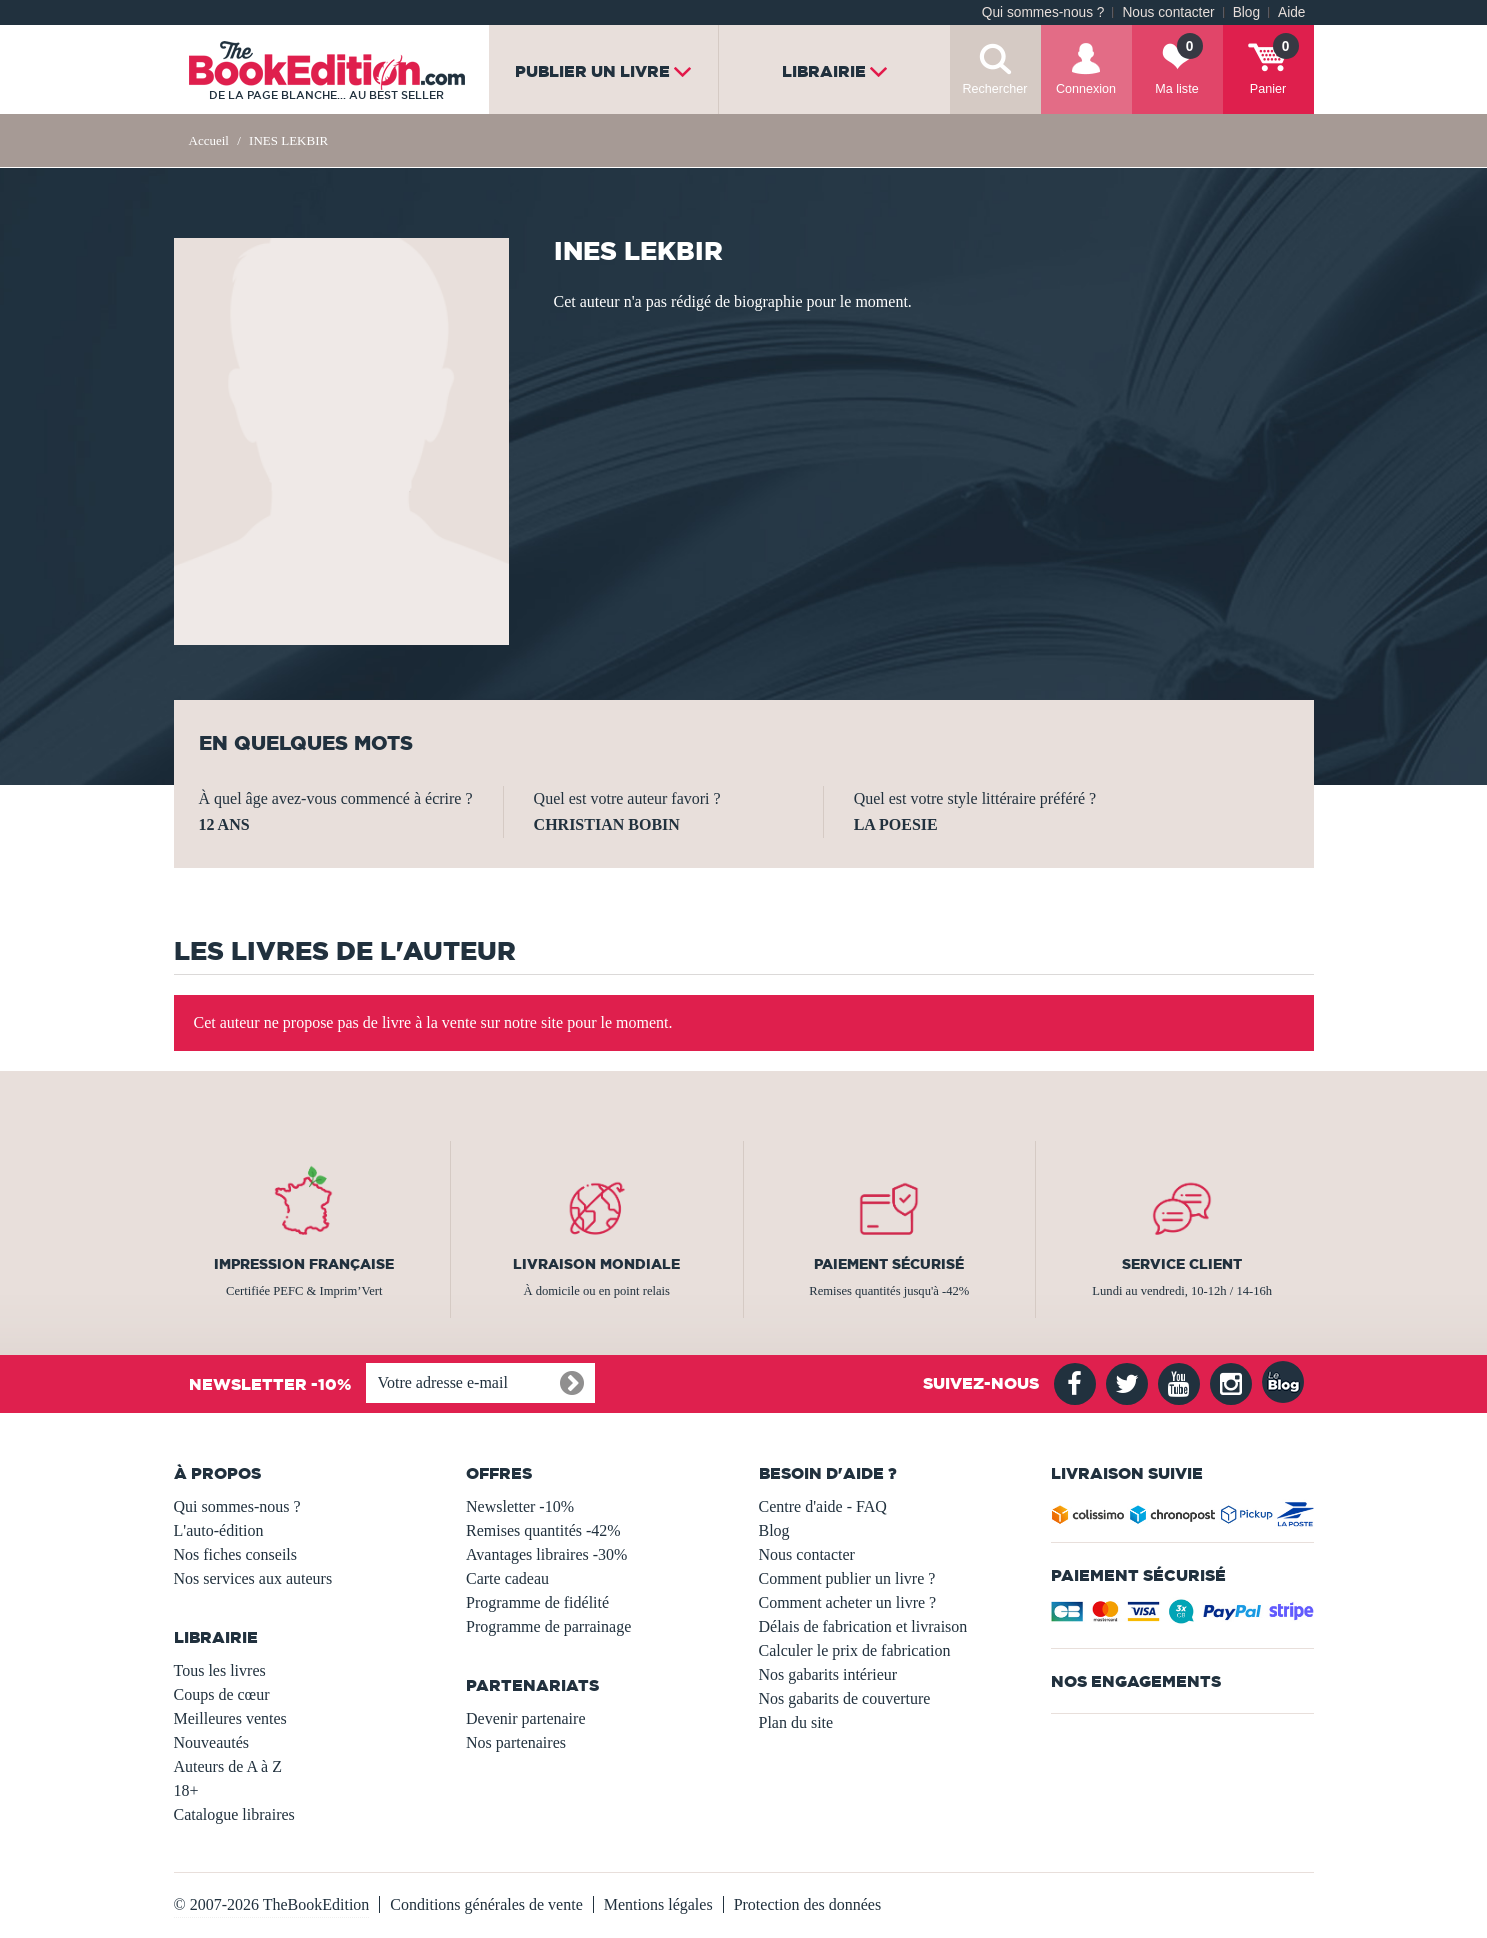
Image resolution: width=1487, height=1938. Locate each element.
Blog (1246, 12)
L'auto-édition (219, 1530)
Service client (1182, 1264)
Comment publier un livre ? (847, 1578)
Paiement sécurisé (889, 1264)
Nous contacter (1168, 12)
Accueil (209, 140)
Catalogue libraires (234, 1814)
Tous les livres (220, 1670)
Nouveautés (212, 1742)
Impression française (304, 1264)
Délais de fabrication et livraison (863, 1626)
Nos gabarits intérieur (828, 1674)
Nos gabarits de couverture (845, 1698)
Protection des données (808, 1904)
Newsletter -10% (520, 1506)
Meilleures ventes (230, 1718)
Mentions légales (658, 1904)
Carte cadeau (507, 1578)
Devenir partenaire (525, 1718)
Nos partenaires (516, 1742)
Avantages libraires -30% (546, 1554)
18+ (186, 1790)
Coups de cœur (222, 1694)
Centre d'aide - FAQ (823, 1506)
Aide (1291, 12)
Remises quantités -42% (543, 1530)
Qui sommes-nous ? (1043, 12)
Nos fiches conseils (236, 1554)
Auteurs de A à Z (228, 1766)
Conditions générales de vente (486, 1904)
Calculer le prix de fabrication (855, 1650)
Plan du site (796, 1722)
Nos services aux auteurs (253, 1578)
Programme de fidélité (537, 1602)
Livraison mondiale (596, 1264)
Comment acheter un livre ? (848, 1602)
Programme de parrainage (548, 1626)
